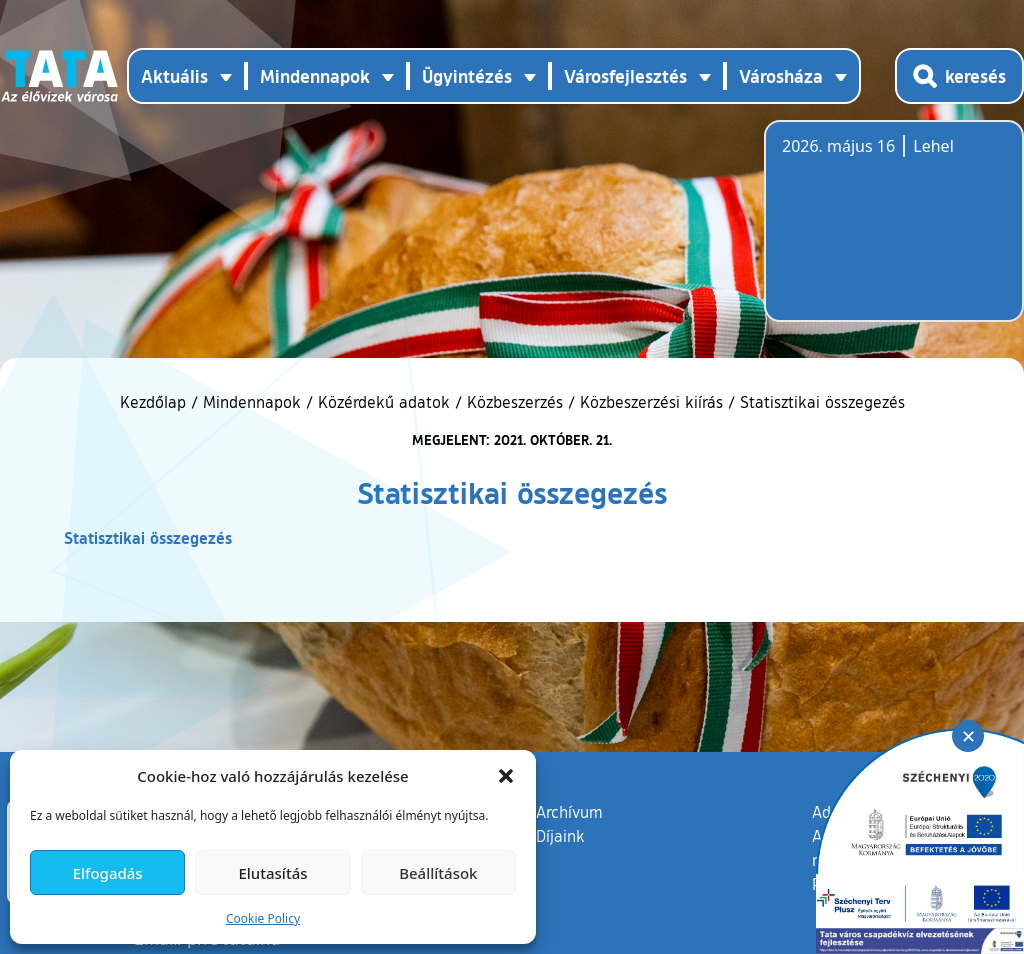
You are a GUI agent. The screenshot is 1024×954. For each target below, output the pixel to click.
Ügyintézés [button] (467, 76)
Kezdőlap (155, 402)
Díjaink (560, 836)
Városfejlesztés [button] (625, 76)
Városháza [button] (781, 76)
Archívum (569, 811)
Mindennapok (252, 402)
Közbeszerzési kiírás (651, 402)
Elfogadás (108, 873)
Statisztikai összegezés (148, 537)
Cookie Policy (263, 918)
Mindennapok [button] (315, 76)
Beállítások (438, 873)
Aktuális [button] (174, 76)
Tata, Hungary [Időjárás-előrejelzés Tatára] (894, 233)
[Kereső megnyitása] (959, 76)
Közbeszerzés (515, 402)
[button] (506, 776)
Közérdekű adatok (384, 402)
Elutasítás (272, 873)
